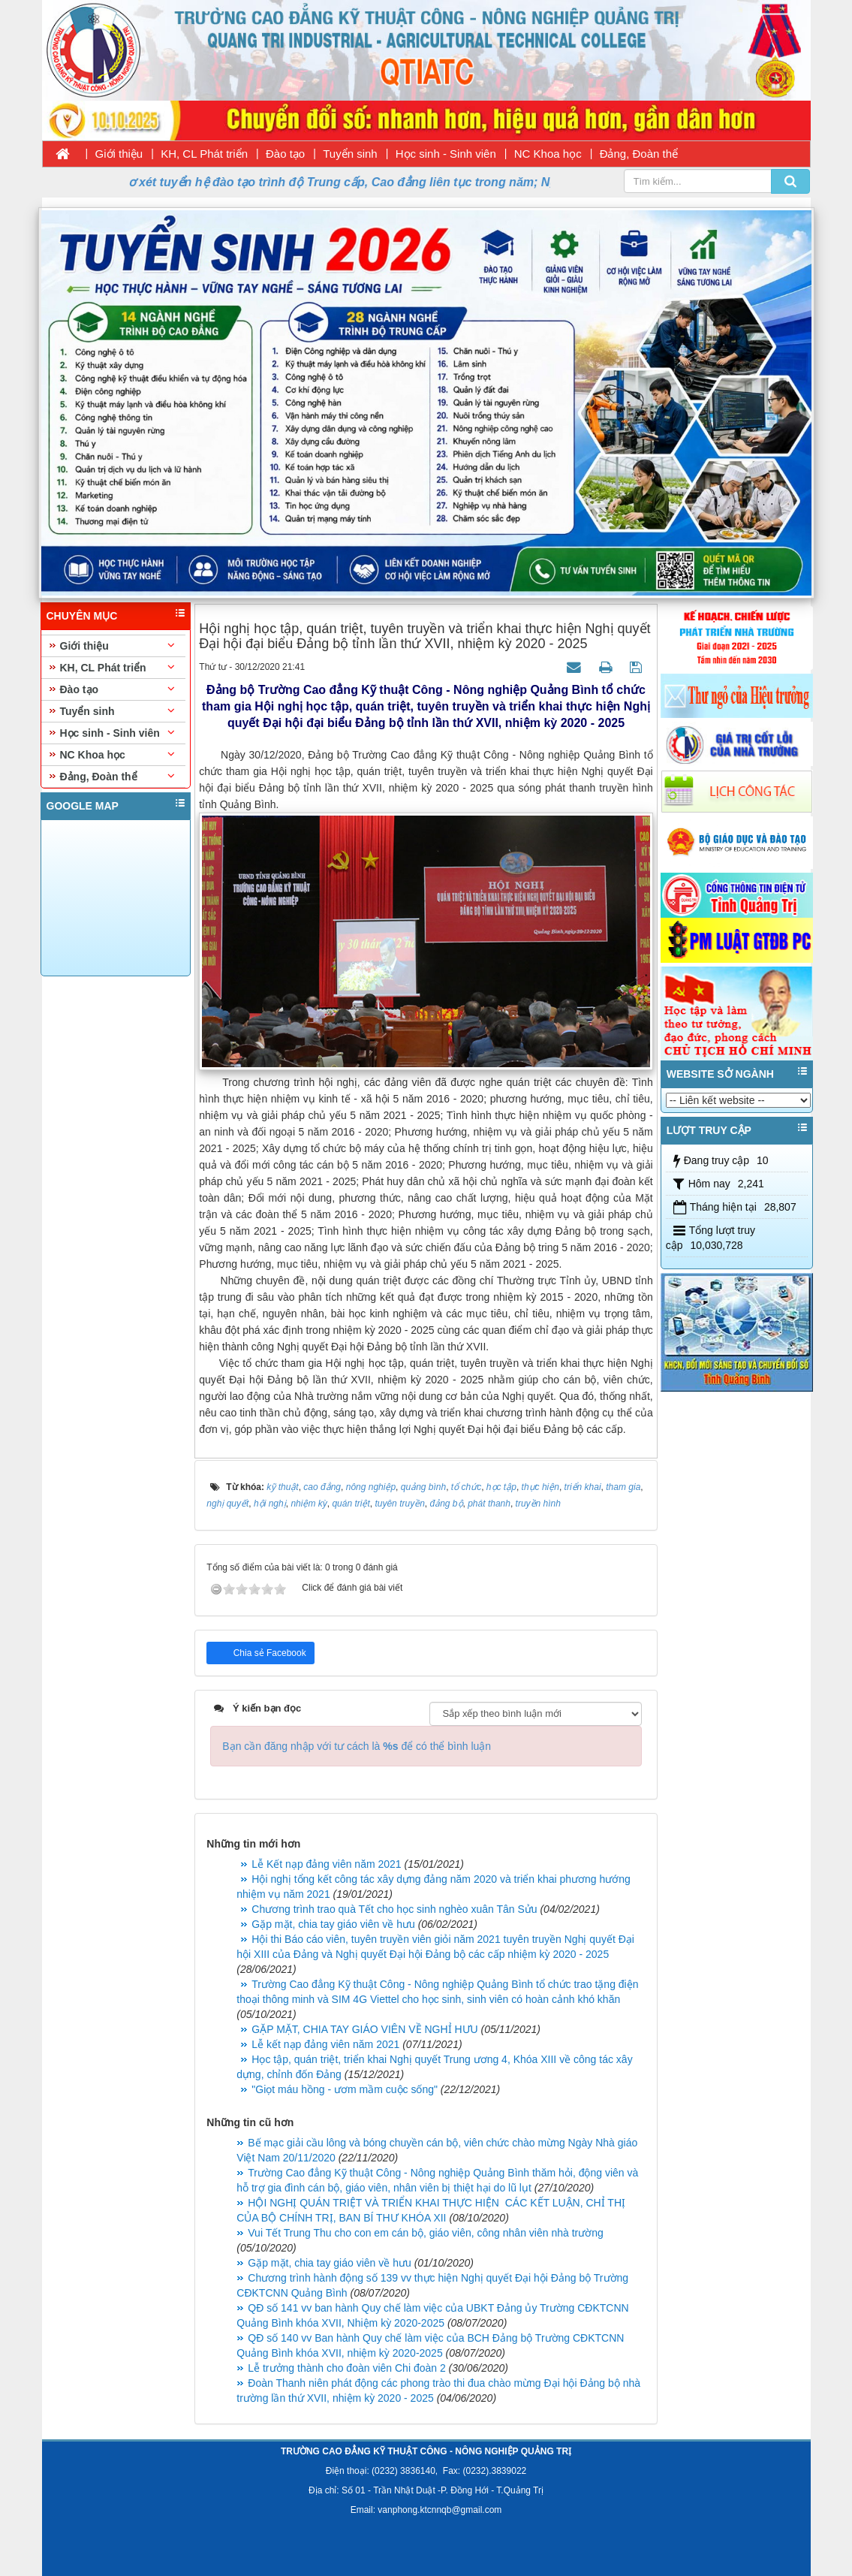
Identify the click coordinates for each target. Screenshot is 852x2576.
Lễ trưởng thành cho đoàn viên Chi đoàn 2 (346, 2368)
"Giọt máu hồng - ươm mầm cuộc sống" (344, 2089)
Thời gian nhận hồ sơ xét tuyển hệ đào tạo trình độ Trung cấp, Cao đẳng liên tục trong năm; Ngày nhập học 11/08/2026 (359, 182)
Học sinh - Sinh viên (446, 153)
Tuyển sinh (350, 153)
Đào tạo (285, 153)
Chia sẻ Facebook (268, 1653)
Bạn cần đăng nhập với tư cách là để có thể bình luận (356, 1746)
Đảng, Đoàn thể (639, 153)
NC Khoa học (548, 153)
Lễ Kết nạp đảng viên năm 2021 (326, 1864)
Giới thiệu (119, 153)
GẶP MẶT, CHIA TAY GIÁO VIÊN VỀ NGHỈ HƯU (364, 2029)
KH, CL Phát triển (204, 153)
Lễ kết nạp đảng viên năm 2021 (325, 2044)
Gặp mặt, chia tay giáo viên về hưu (332, 1924)
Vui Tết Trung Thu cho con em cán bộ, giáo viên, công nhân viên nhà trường (425, 2233)
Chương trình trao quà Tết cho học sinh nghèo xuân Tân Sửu (394, 1909)
